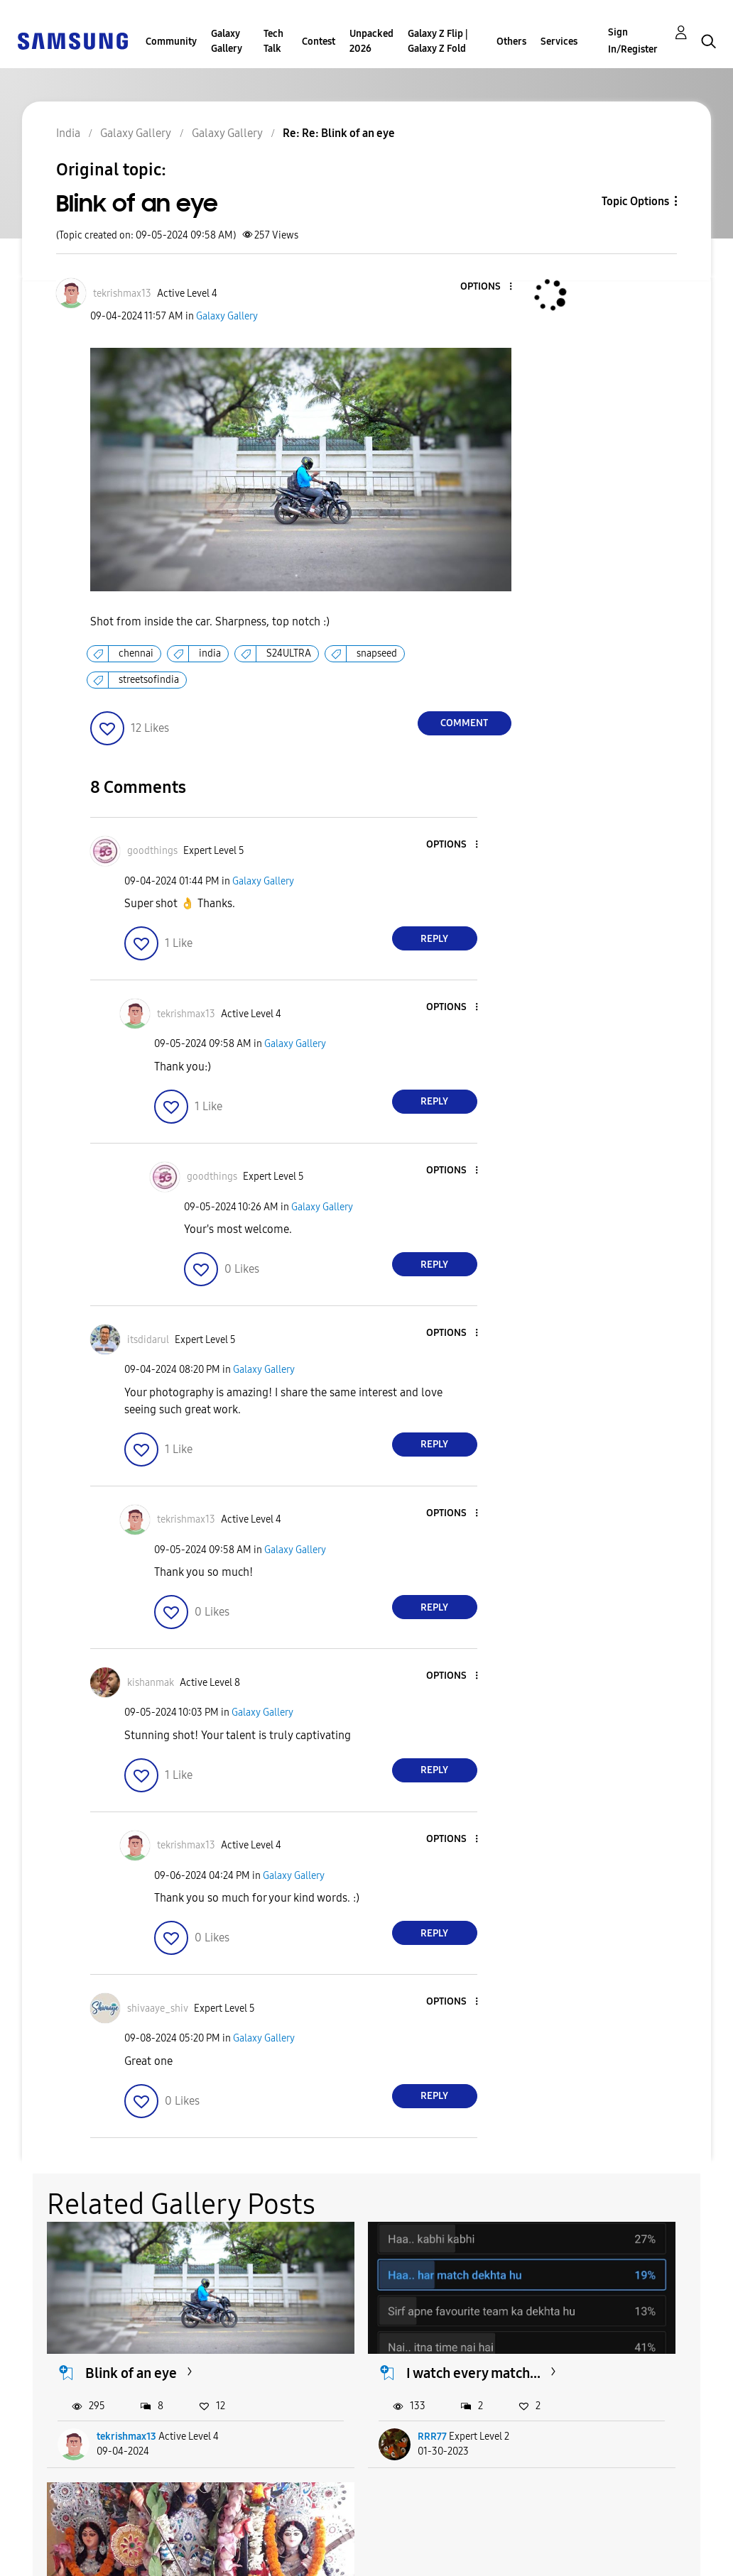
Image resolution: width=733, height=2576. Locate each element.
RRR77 (346, 2400)
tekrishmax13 (127, 2400)
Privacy (42, 2559)
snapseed (377, 653)
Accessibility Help (70, 2536)
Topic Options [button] (635, 201)
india (210, 653)
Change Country (454, 2547)
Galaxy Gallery (226, 41)
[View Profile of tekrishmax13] (122, 293)
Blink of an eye (132, 2335)
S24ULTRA (288, 653)
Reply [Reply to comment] (434, 939)
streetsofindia (149, 680)
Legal (230, 2559)
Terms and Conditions (275, 2536)
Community (171, 41)
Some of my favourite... (626, 2335)
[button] (486, 287)
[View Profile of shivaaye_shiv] (157, 2008)
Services (559, 41)
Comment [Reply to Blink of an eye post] (464, 723)
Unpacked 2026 (371, 41)
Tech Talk (273, 41)
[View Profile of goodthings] (152, 851)
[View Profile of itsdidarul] (148, 1340)
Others (511, 41)
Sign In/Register (633, 40)
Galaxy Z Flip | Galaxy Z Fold (438, 41)
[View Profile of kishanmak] (150, 1683)
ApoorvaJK (590, 2400)
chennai (136, 653)
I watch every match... (387, 2335)
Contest (318, 41)
